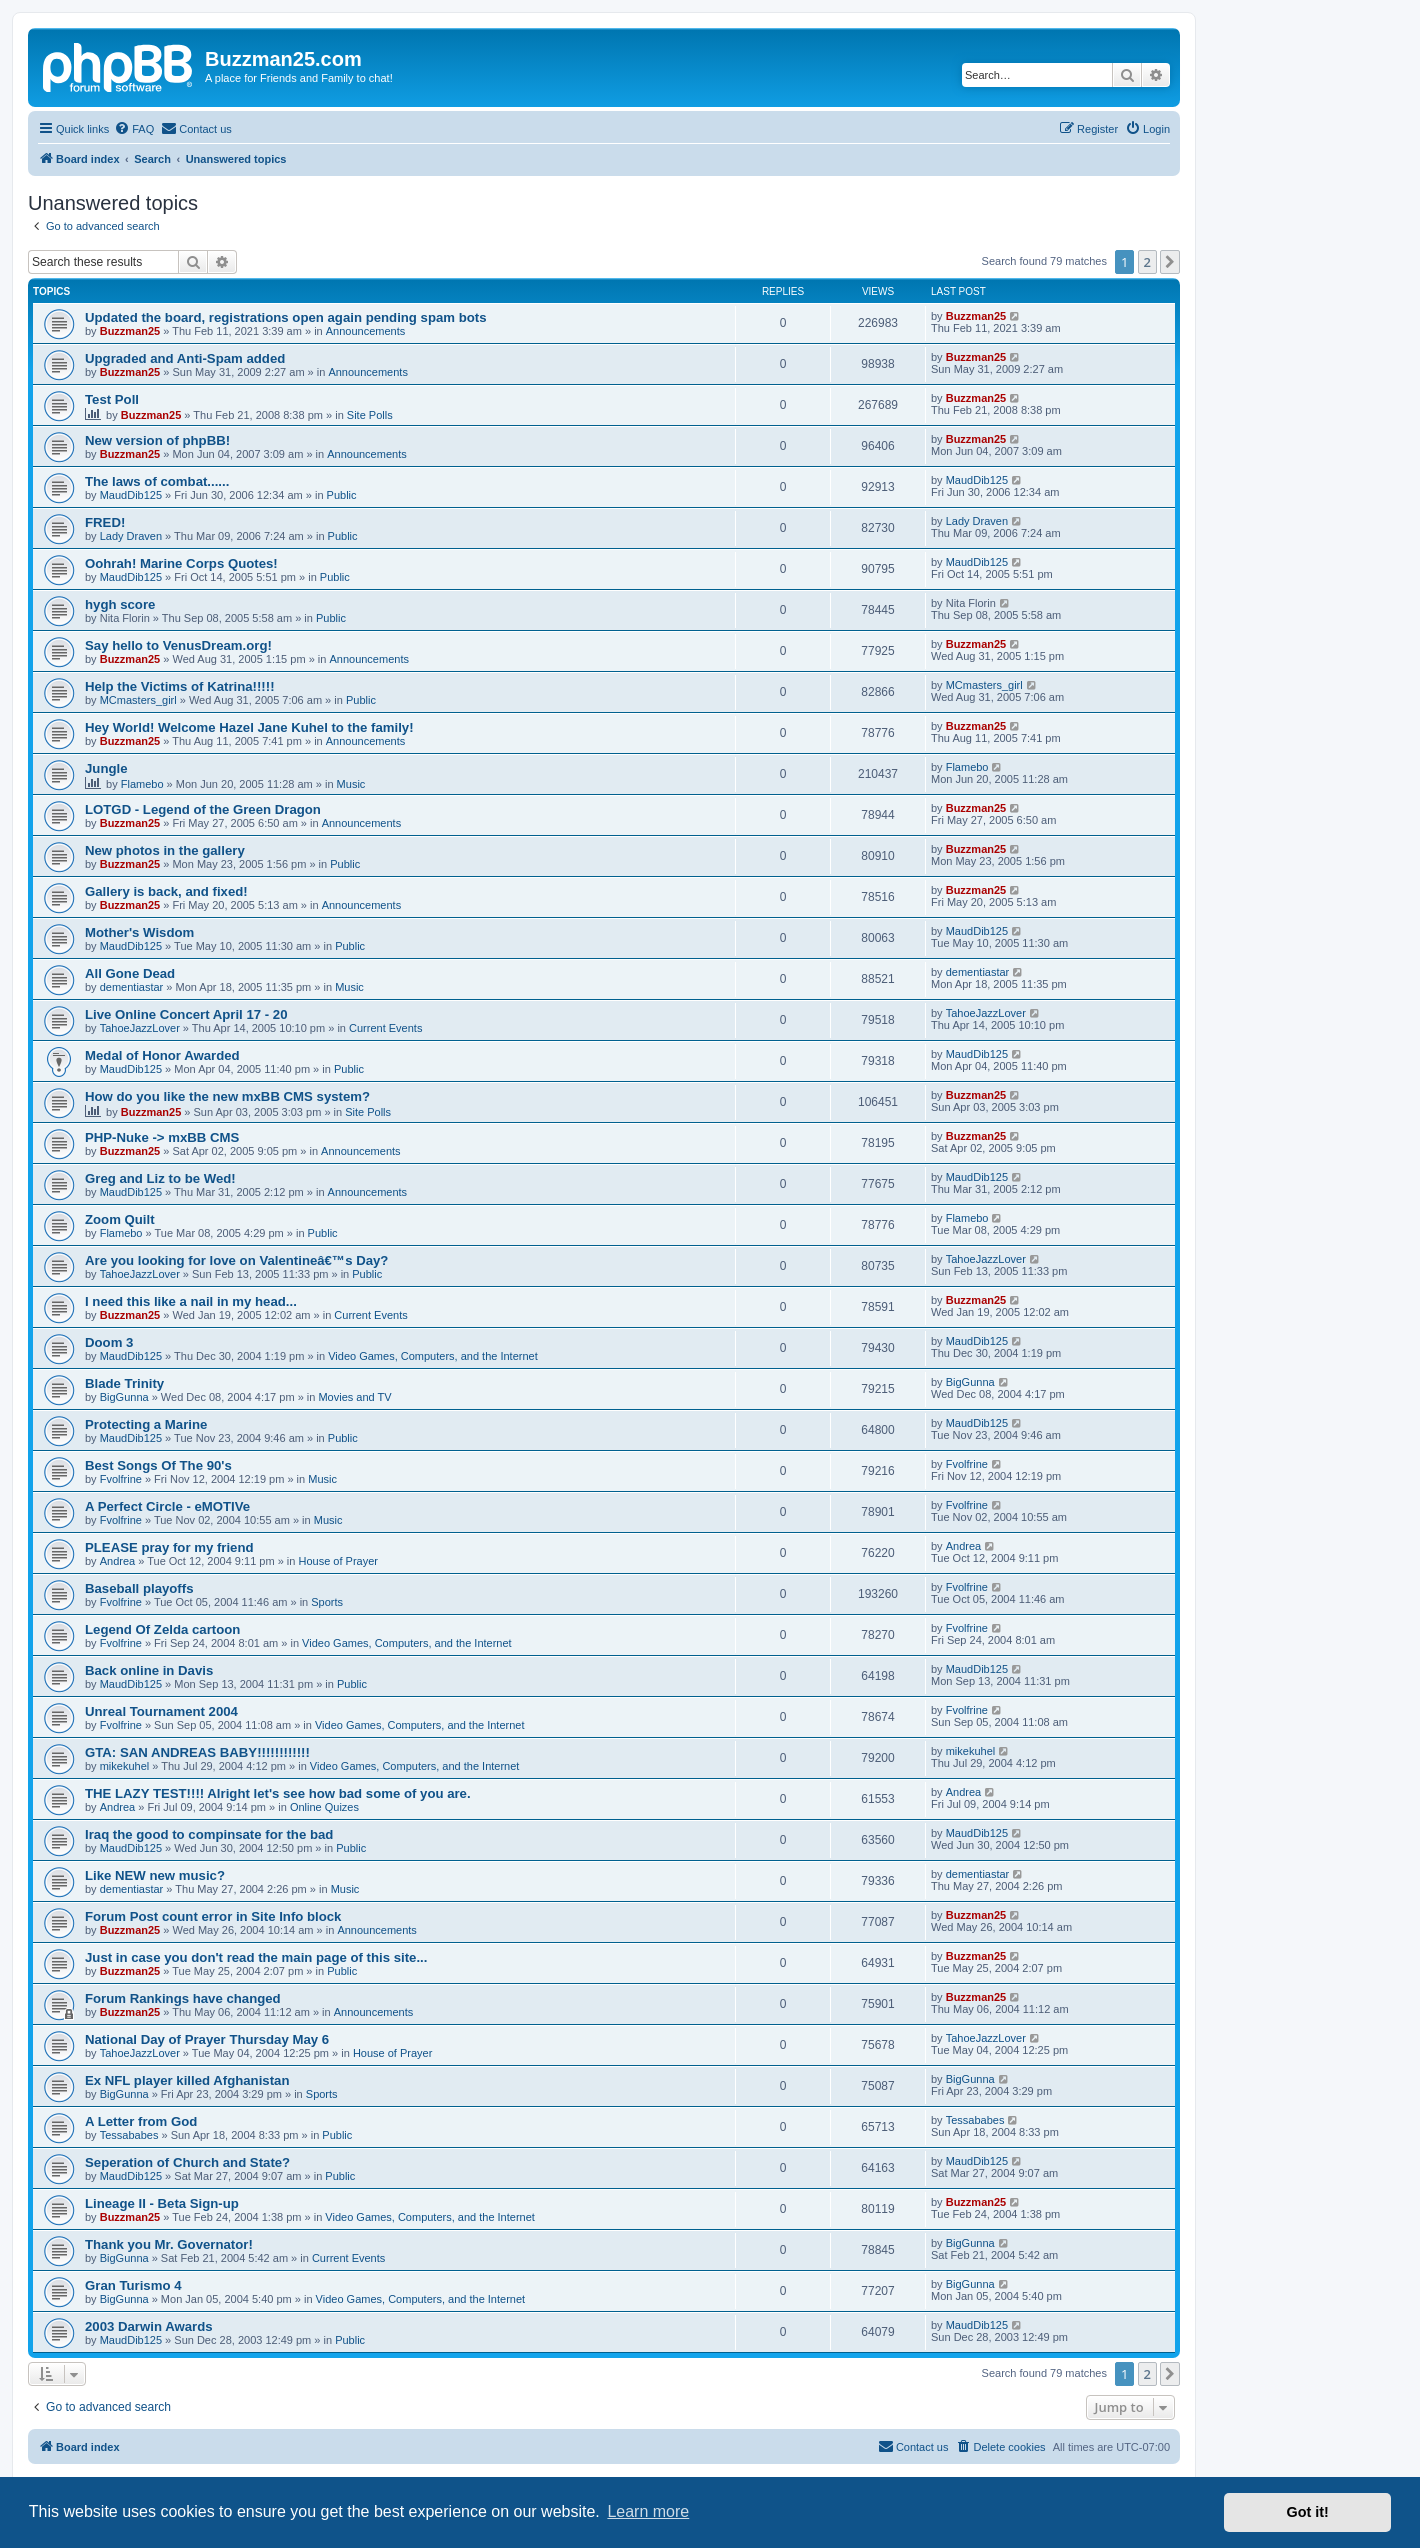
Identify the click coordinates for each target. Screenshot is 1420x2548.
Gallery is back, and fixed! (166, 891)
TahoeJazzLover (140, 1028)
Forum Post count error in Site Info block (213, 1916)
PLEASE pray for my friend (169, 1547)
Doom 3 (109, 1342)
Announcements (366, 331)
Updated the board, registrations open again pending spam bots (286, 317)
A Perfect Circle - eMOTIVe (167, 1506)
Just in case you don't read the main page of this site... (256, 1957)
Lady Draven (131, 536)
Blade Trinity (124, 1383)
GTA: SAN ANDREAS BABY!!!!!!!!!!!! (197, 1752)
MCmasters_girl (138, 700)
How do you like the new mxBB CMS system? (227, 1096)
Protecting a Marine (146, 1424)
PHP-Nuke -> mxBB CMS (162, 1137)
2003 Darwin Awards (149, 2326)
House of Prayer (337, 1561)
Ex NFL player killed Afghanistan (187, 2080)
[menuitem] (134, 129)
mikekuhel (125, 1766)
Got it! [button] (1308, 2512)
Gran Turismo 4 (133, 2285)
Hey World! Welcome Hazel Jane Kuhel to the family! (249, 727)
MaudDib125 (131, 495)
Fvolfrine (121, 1479)
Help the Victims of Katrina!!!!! (180, 686)
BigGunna (124, 1397)
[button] (1170, 262)
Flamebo (142, 784)
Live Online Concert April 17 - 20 (186, 1014)
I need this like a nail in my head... (191, 1301)
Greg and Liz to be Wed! (160, 1178)
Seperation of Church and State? (187, 2162)
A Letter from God (141, 2121)
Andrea (117, 1561)
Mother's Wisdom (139, 932)
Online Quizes (324, 1807)
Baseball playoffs (139, 1588)
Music (351, 784)
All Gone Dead (130, 973)
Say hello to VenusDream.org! (178, 645)
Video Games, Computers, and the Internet (433, 1356)
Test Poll (112, 399)
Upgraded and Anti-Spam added (185, 358)
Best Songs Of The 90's (158, 1465)
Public (342, 495)
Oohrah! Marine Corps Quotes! (181, 563)
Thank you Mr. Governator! (169, 2244)
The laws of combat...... (157, 481)
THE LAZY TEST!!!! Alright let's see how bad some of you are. (278, 1793)
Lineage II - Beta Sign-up (162, 2203)
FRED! (105, 522)
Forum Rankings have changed (183, 1998)
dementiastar (132, 987)
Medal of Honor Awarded (162, 1055)
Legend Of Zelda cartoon (162, 1629)
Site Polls (370, 415)
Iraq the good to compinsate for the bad (209, 1834)
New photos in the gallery (165, 850)
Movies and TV (354, 1397)
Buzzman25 (130, 331)
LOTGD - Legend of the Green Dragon (203, 809)
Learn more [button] (648, 2511)
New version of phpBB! (157, 440)
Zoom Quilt (120, 1219)
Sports (327, 1602)
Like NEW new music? (155, 1875)
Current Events (385, 1028)
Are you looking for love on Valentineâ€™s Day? (236, 1260)
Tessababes (129, 2135)
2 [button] (1147, 262)
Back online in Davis (149, 1670)
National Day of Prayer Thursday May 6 (207, 2039)
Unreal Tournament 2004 (161, 1711)
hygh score (120, 604)
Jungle (106, 768)
